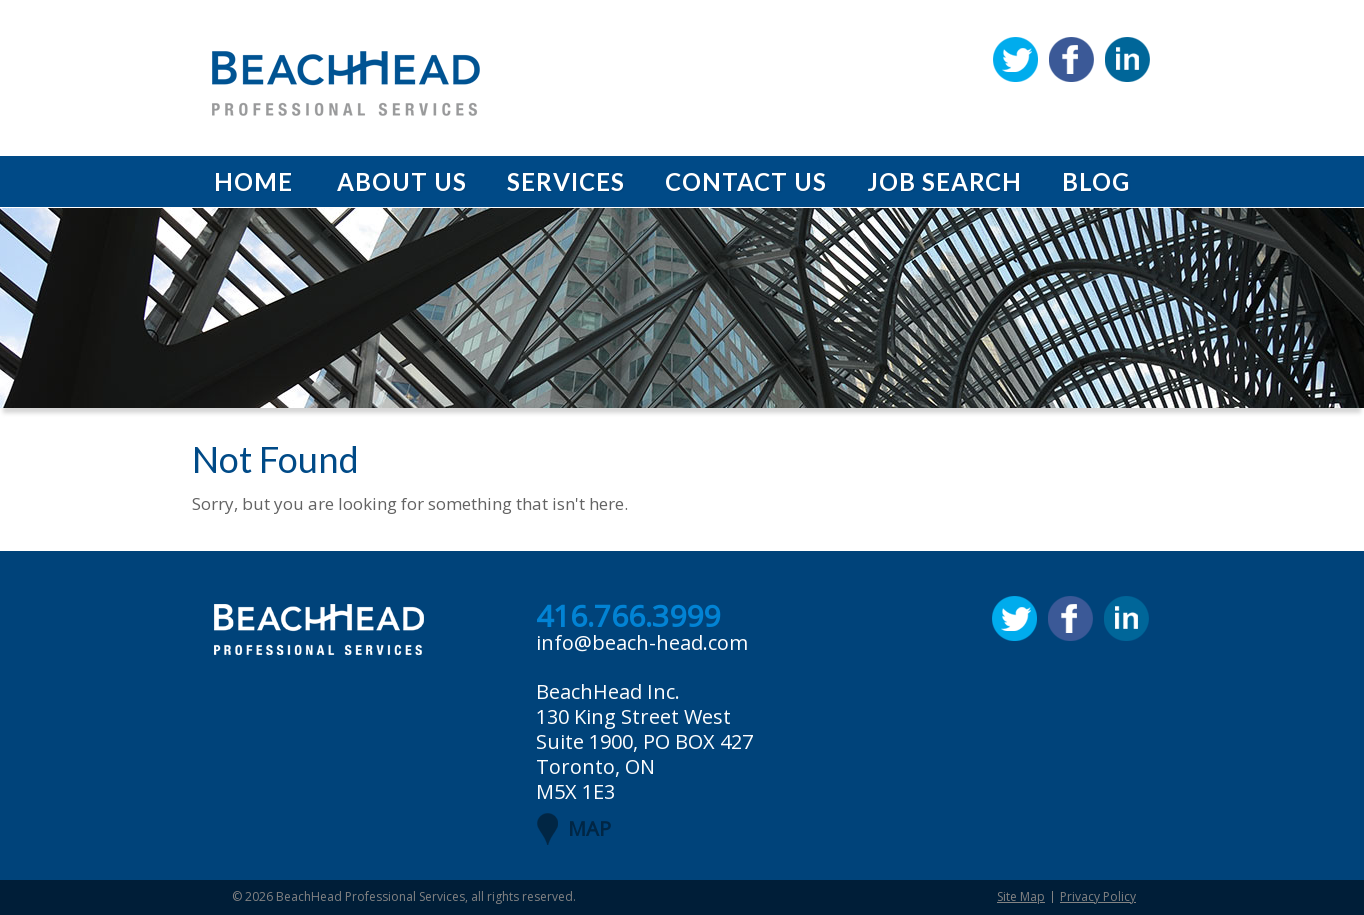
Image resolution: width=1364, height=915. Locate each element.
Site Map (1021, 896)
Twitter (1015, 59)
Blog (1096, 181)
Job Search (944, 181)
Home (253, 181)
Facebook (1071, 59)
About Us (402, 181)
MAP (589, 828)
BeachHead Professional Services (370, 896)
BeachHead (346, 83)
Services (566, 181)
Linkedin (1127, 59)
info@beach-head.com (642, 642)
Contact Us (746, 181)
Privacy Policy (1098, 896)
